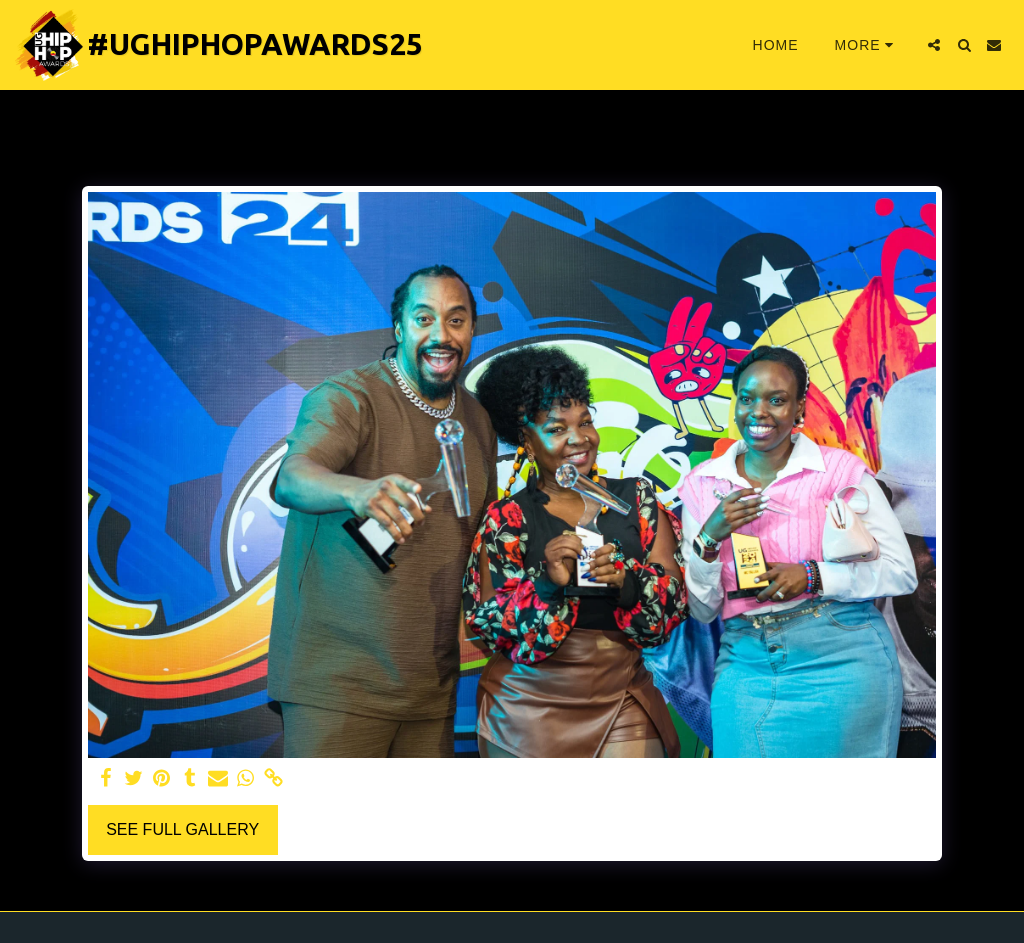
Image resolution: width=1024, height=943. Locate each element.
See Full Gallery (182, 829)
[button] (934, 45)
